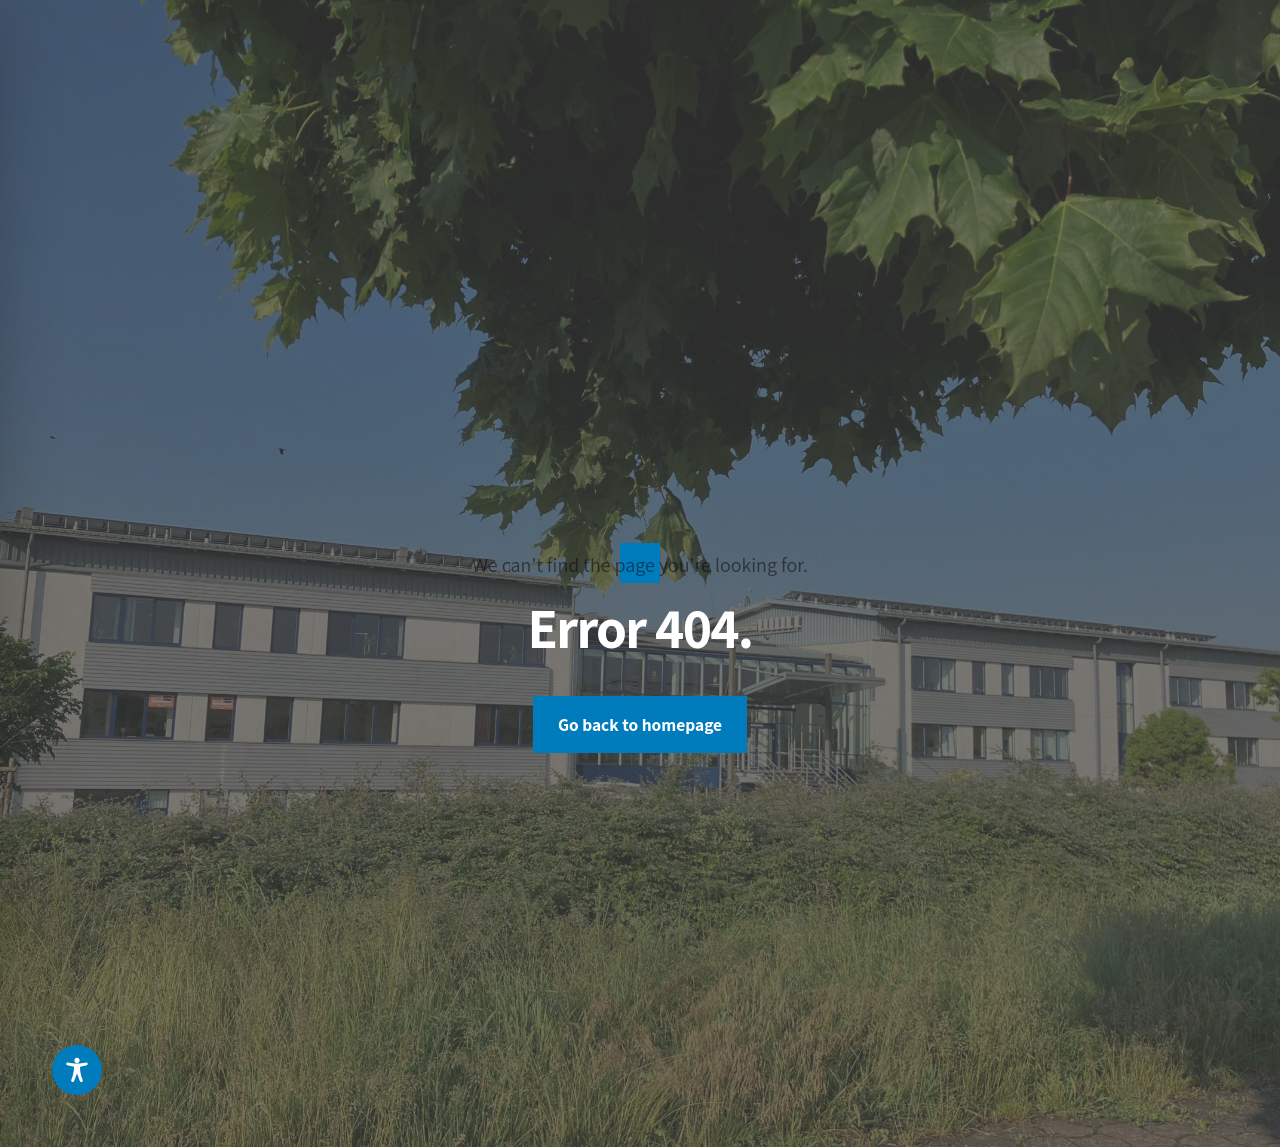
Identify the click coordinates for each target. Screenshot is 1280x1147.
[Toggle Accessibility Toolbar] (77, 1070)
